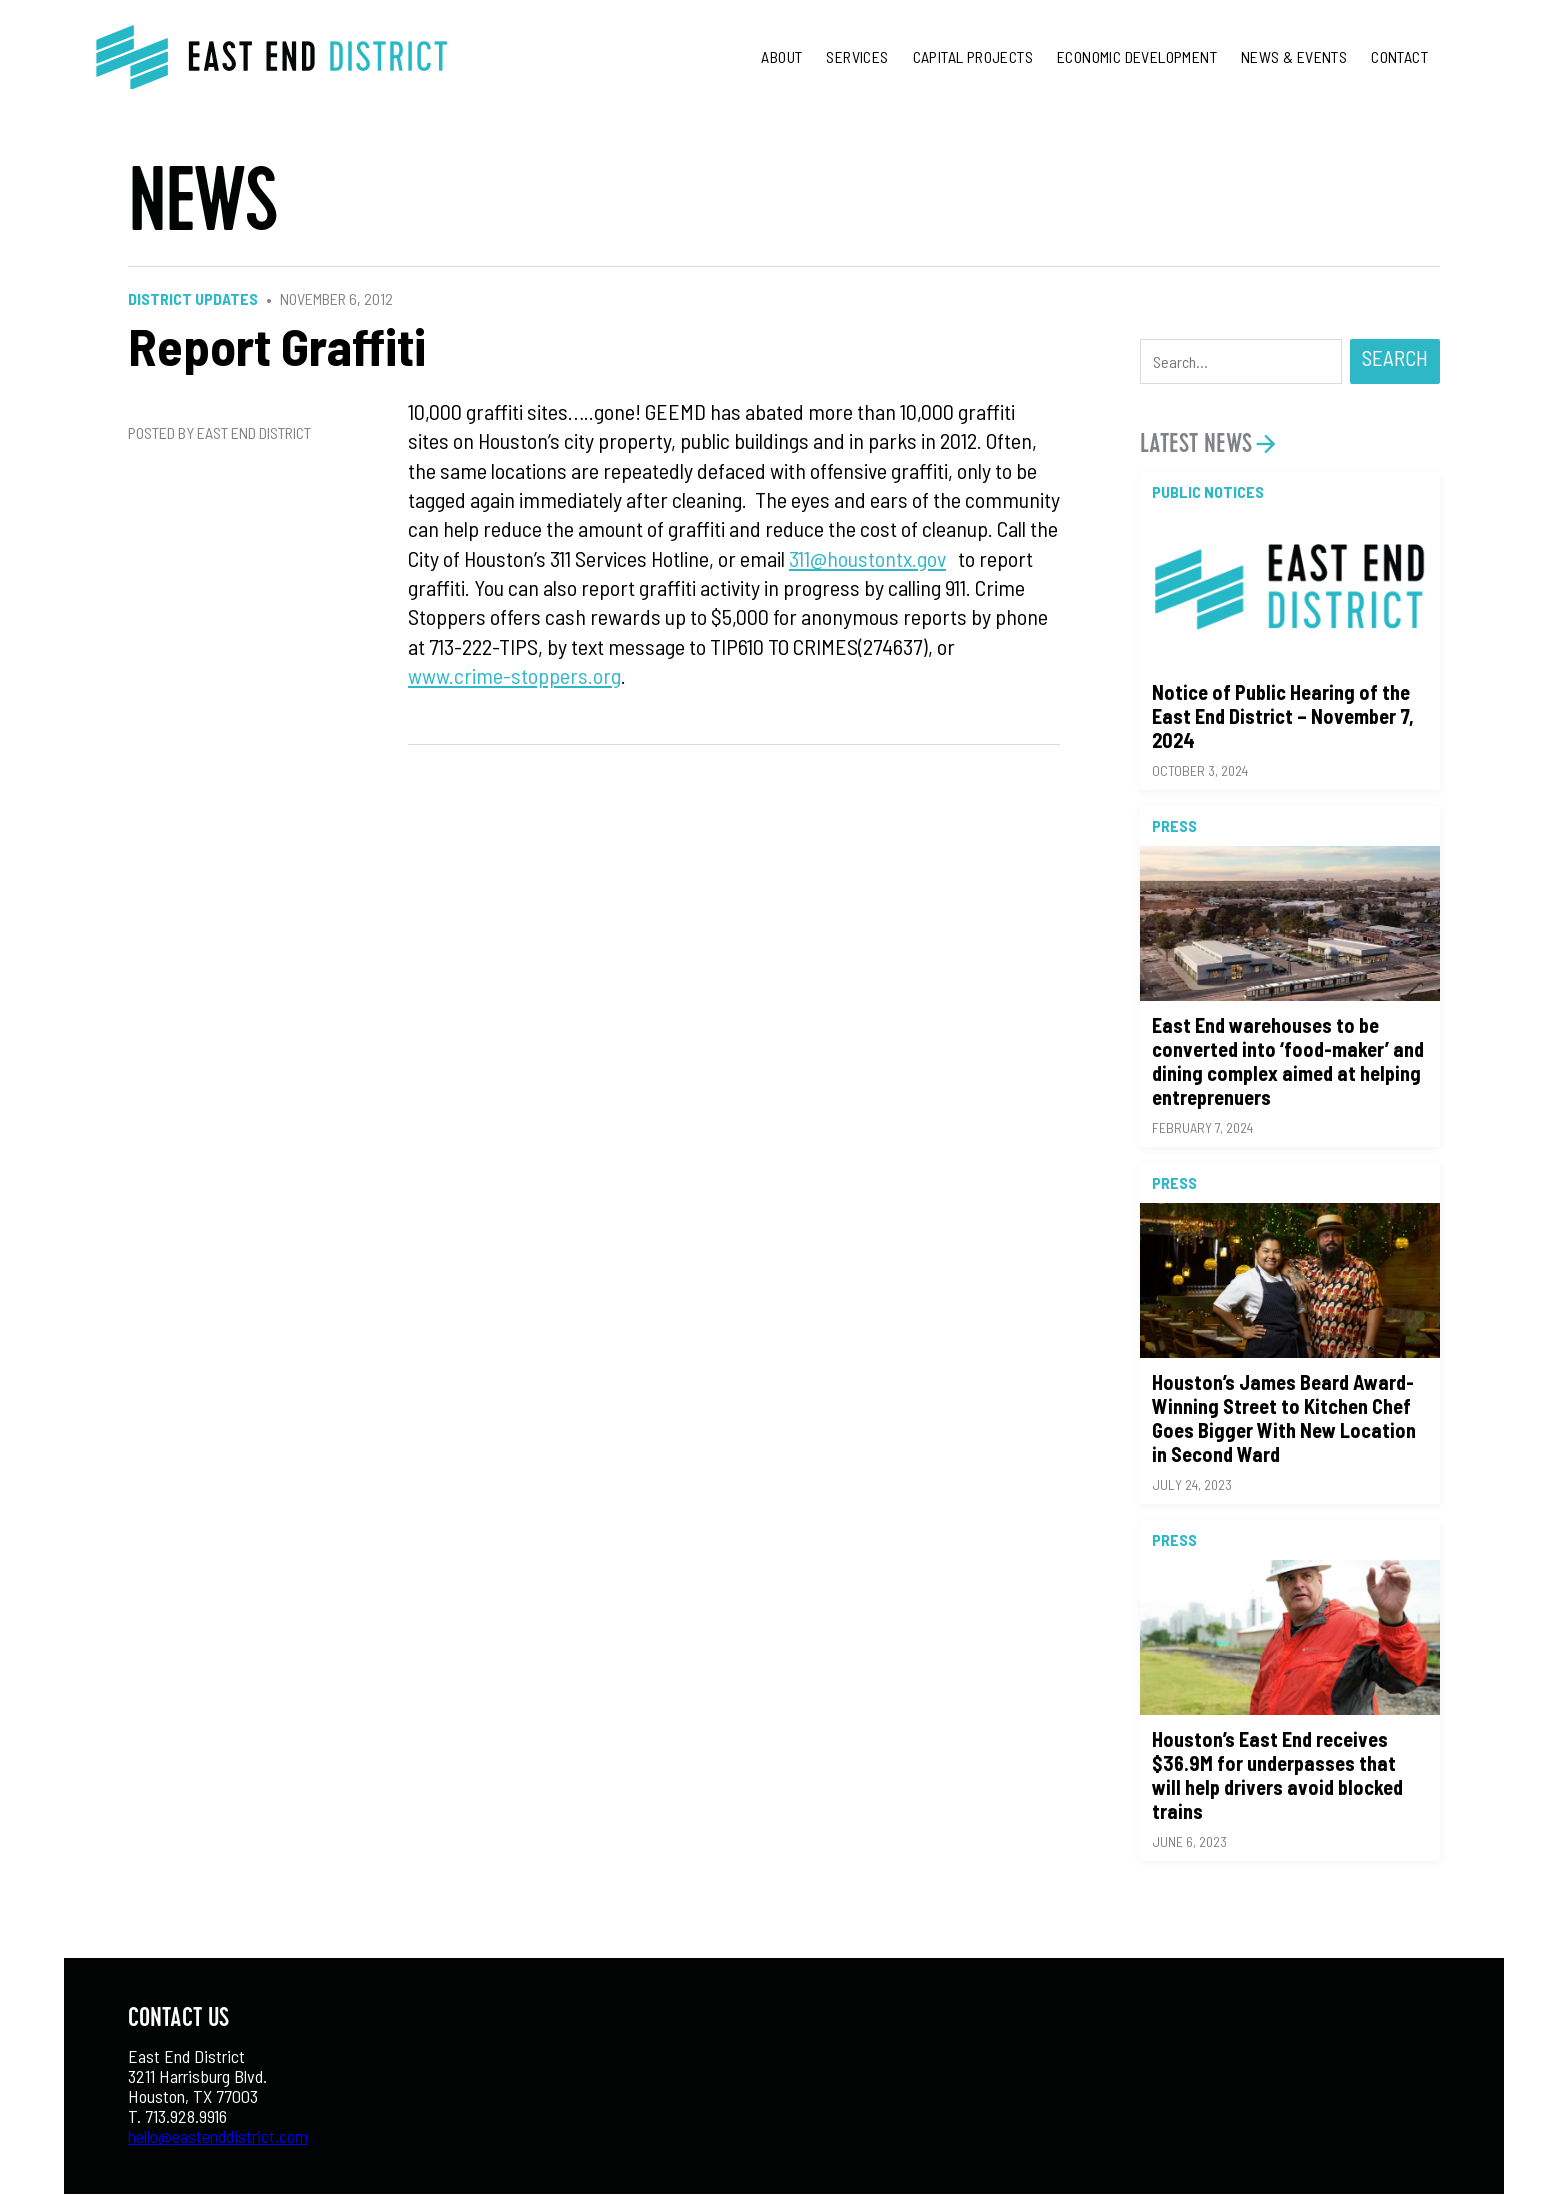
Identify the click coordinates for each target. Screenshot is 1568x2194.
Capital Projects (973, 56)
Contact (1399, 56)
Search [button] (1395, 357)
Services (857, 56)
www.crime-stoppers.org (514, 675)
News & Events (1294, 56)
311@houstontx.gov (867, 558)
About (781, 56)
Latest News (1196, 443)
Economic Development (1137, 56)
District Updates (193, 298)
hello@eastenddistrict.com (218, 2136)
